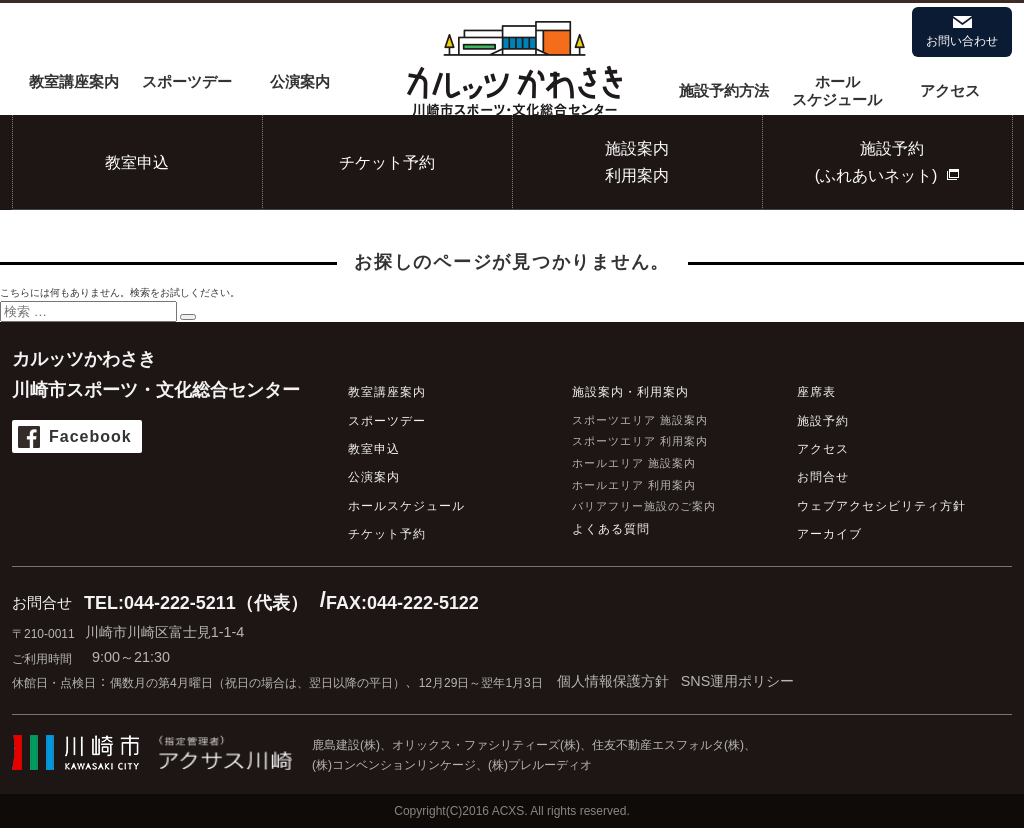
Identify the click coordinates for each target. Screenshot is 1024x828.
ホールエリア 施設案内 (634, 463)
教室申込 (137, 162)
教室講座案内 (74, 81)
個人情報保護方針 (613, 681)
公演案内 (300, 81)
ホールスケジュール (837, 90)
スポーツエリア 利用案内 (640, 441)
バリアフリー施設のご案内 (644, 506)
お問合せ (823, 477)
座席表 (816, 392)
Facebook (90, 436)
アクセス (950, 90)
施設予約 (823, 421)
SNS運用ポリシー (738, 681)
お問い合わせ (962, 41)
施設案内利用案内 (637, 162)
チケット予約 (387, 162)
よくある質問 (611, 529)
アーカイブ (829, 534)
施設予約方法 (724, 90)
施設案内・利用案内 (630, 392)
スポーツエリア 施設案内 (640, 420)
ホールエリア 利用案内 (634, 485)
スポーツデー (187, 81)
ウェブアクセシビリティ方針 (881, 506)
